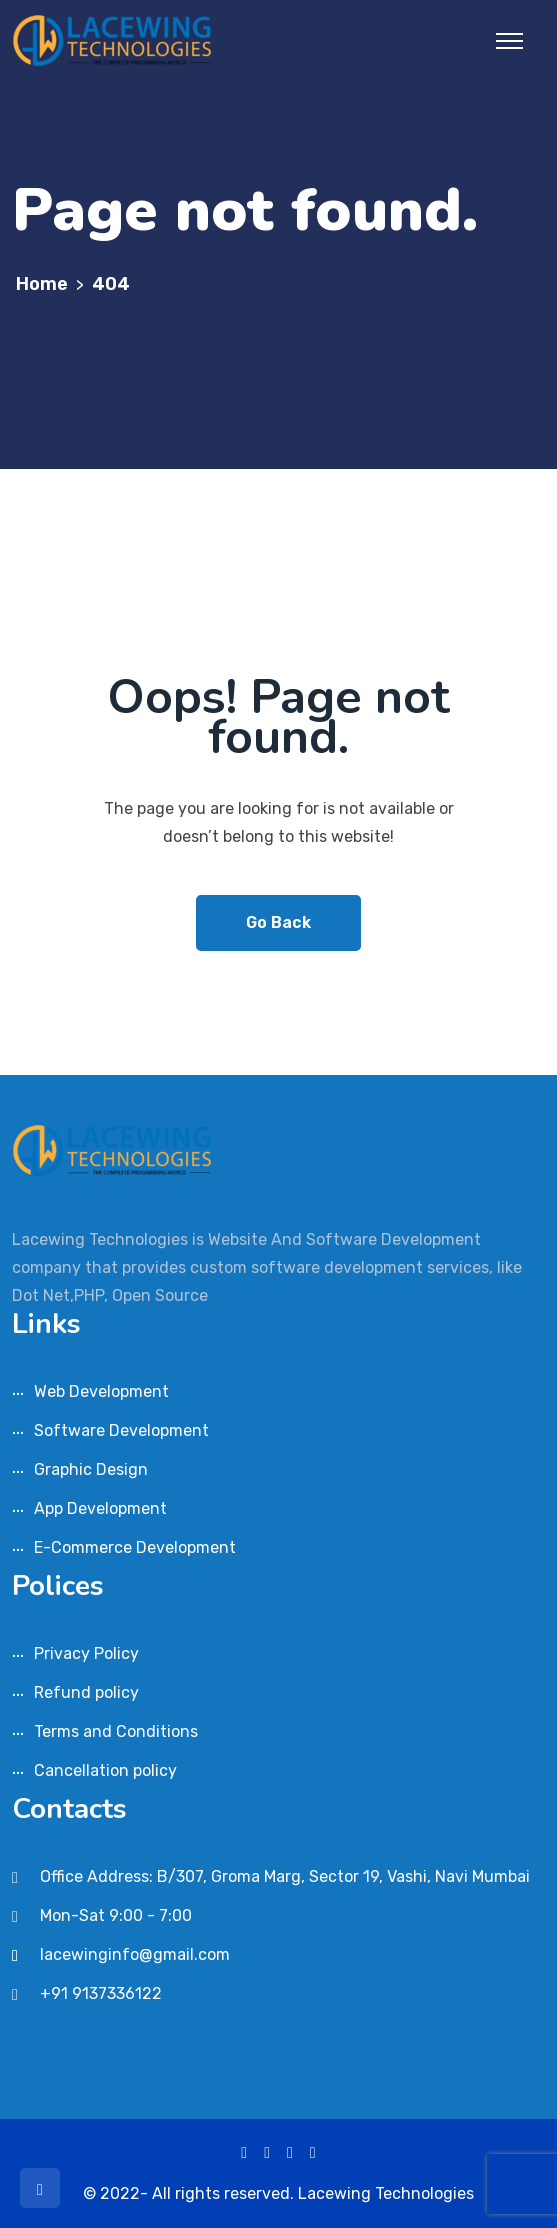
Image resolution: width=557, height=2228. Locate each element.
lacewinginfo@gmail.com (135, 1954)
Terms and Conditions (116, 1731)
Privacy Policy (86, 1653)
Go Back (278, 922)
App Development (100, 1508)
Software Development (121, 1430)
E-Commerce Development (135, 1547)
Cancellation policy (105, 1770)
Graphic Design (91, 1469)
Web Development (101, 1391)
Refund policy (86, 1692)
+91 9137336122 (101, 1993)
